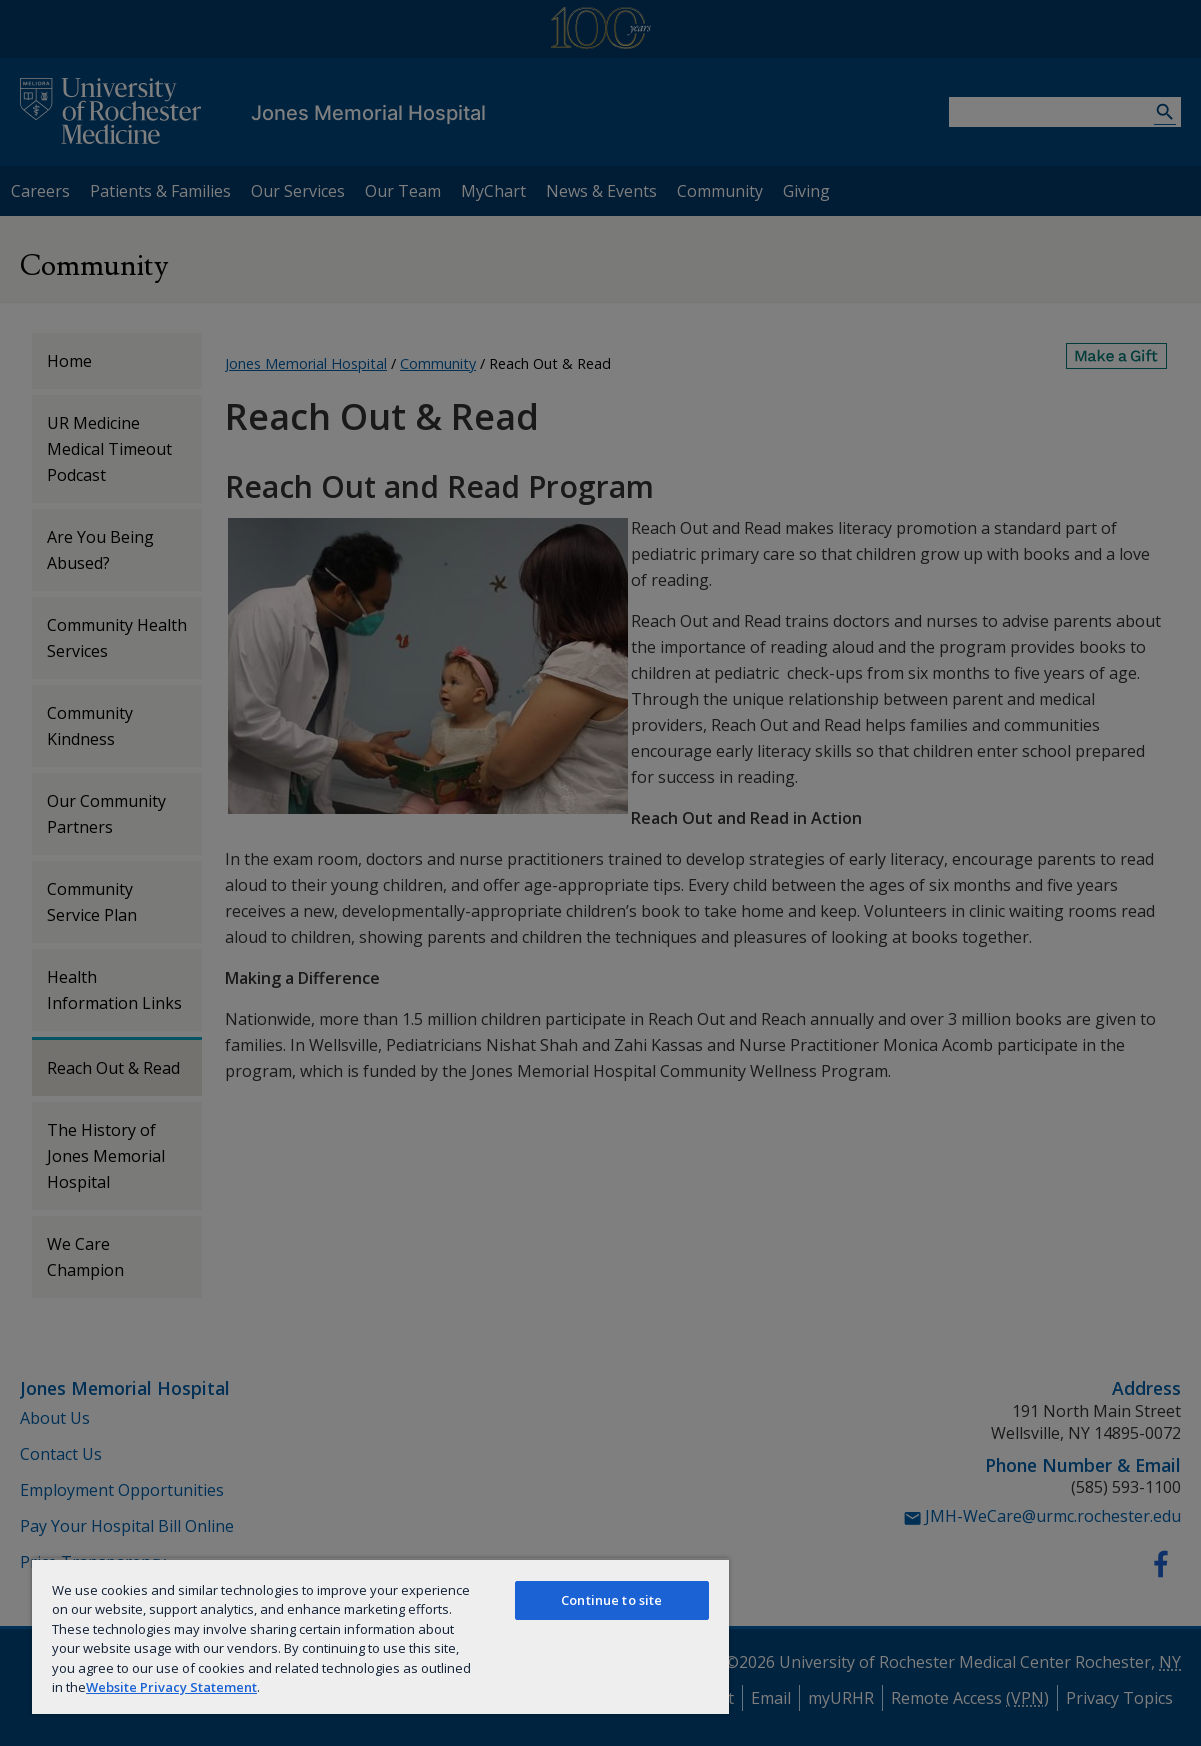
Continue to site (611, 1600)
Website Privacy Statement (171, 1687)
